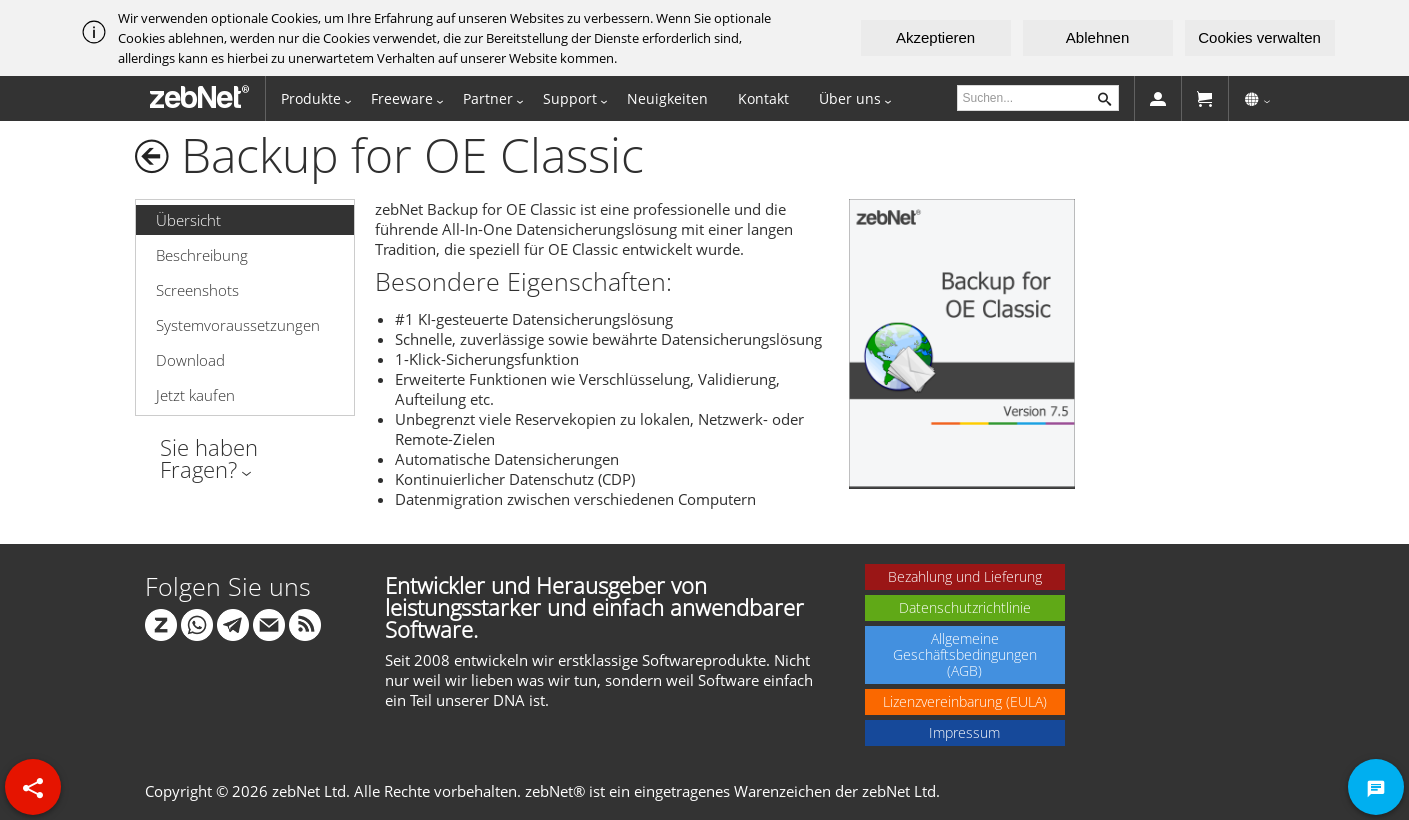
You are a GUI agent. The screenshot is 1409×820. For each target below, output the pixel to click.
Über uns (850, 98)
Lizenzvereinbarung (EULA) (965, 701)
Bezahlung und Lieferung (965, 576)
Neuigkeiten (667, 98)
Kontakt (763, 98)
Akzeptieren (935, 37)
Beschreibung (202, 255)
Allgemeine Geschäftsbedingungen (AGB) (965, 654)
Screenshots (197, 290)
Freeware (402, 98)
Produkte (311, 98)
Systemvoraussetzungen (238, 325)
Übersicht (188, 220)
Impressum (964, 732)
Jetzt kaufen (195, 395)
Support (570, 98)
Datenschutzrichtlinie (965, 607)
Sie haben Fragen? (209, 458)
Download (190, 360)
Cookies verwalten (1259, 37)
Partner (488, 98)
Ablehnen (1097, 37)
